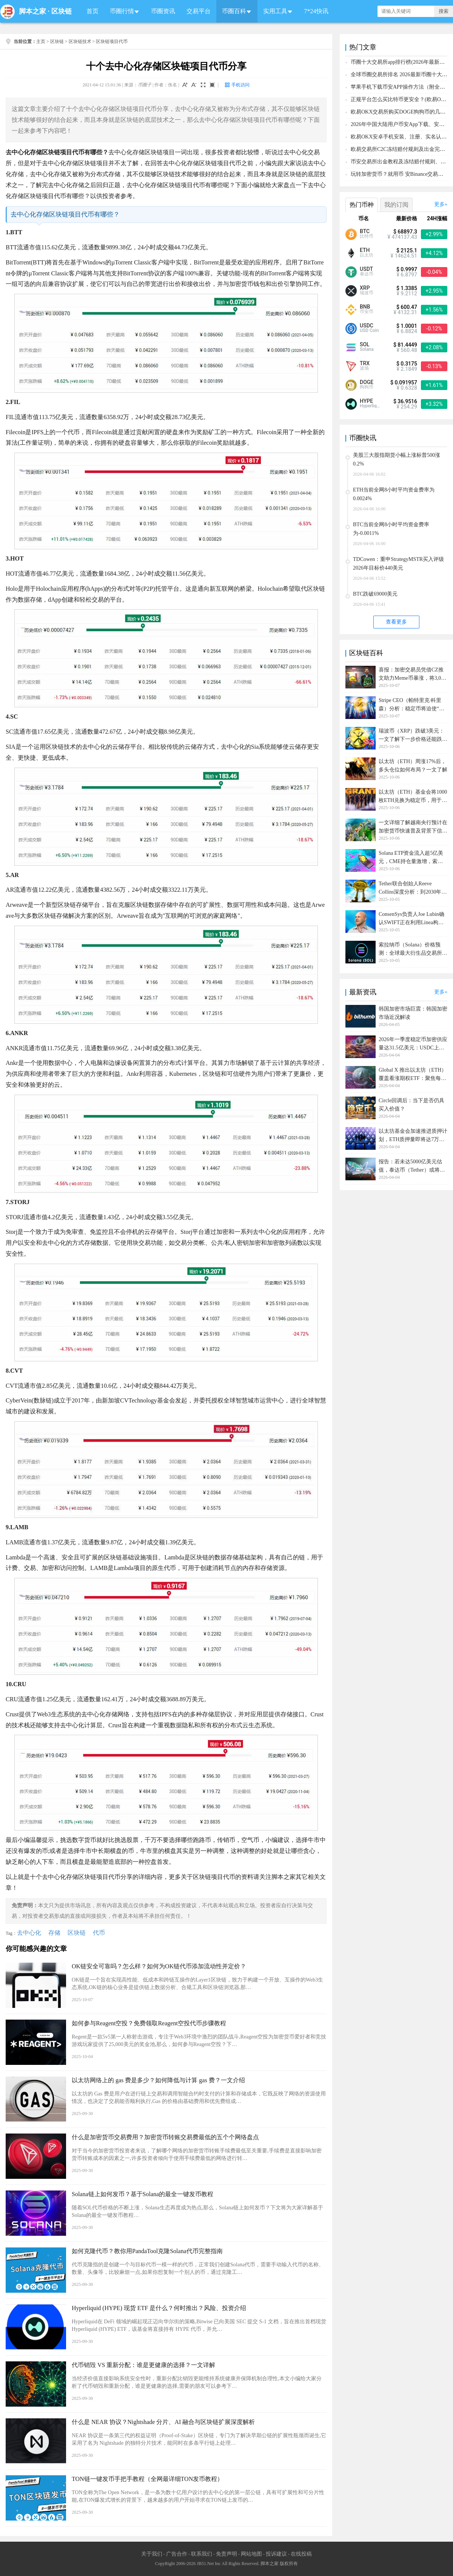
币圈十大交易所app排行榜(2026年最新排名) (401, 62)
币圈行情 (122, 11)
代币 (99, 1932)
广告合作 (176, 2554)
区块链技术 (80, 41)
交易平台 (198, 11)
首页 (92, 11)
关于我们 (151, 2554)
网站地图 (251, 2554)
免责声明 (226, 2554)
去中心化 (29, 1932)
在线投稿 (301, 2554)
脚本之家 (32, 11)
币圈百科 (234, 11)
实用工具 (275, 11)
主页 (40, 41)
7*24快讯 (316, 11)
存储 (54, 1932)
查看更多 (396, 622)
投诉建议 (276, 2554)
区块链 (61, 11)
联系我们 (201, 2554)
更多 (439, 204)
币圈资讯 (163, 11)
